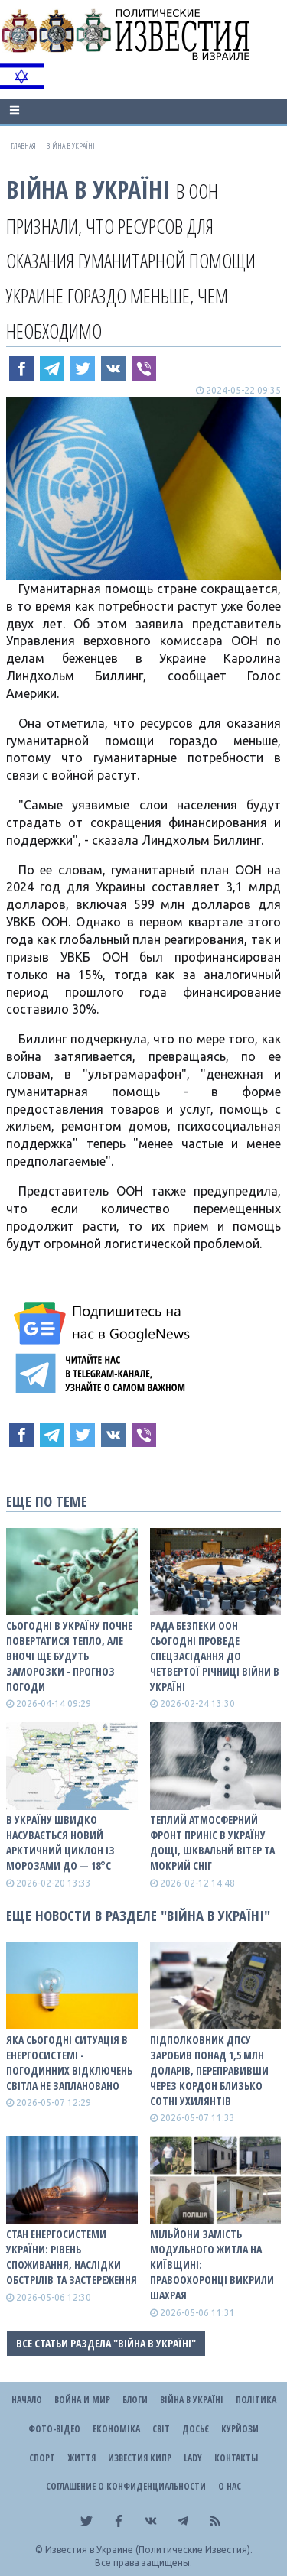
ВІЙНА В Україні (88, 189)
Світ (161, 2428)
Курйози (240, 2428)
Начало (26, 2399)
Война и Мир (82, 2399)
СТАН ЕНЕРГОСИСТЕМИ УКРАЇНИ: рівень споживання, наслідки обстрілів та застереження (71, 2257)
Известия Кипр (139, 2457)
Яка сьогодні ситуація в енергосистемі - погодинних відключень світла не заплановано (69, 2063)
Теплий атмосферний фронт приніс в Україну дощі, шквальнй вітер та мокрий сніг (212, 1842)
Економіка (116, 2428)
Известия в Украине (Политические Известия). (149, 2550)
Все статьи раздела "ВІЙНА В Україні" (106, 2343)
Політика (256, 2399)
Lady (193, 2457)
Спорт (42, 2457)
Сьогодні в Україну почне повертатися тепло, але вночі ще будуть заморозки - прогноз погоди (69, 1656)
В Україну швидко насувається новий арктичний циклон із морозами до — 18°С (60, 1842)
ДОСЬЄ (195, 2428)
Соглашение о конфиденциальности (126, 2486)
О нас (229, 2486)
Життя (81, 2457)
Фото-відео (54, 2428)
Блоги (135, 2399)
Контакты (236, 2457)
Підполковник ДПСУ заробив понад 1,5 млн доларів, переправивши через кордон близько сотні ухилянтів (209, 2070)
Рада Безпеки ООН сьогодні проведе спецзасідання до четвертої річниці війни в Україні (214, 1656)
